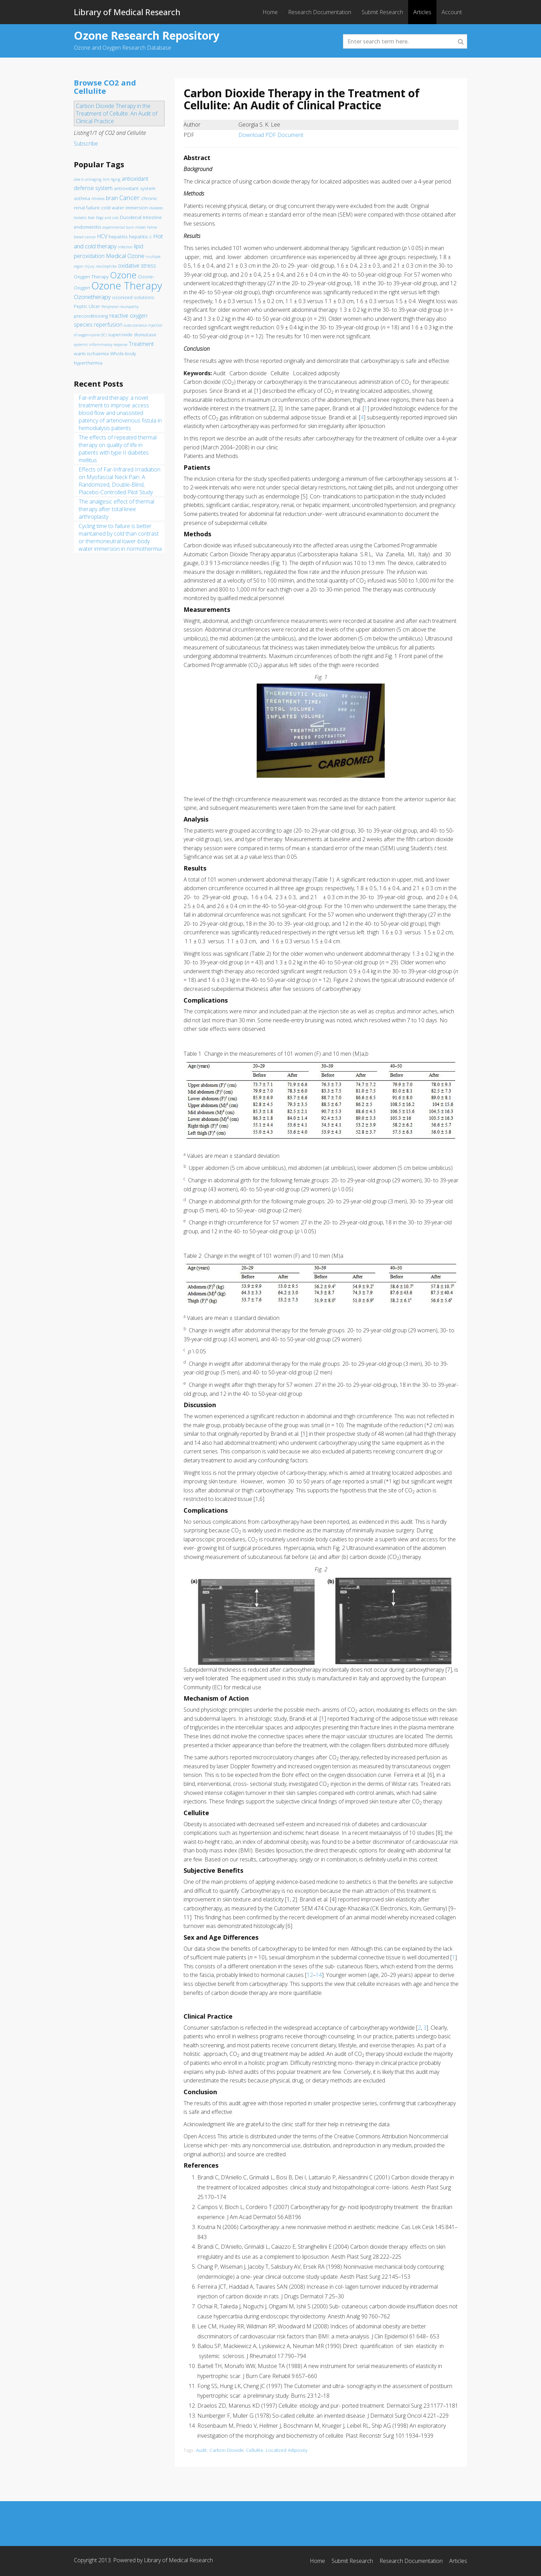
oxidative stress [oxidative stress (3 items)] (137, 265)
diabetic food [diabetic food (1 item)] (84, 217)
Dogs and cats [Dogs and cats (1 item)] (107, 217)
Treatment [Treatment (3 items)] (141, 344)
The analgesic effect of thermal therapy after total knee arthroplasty (116, 509)
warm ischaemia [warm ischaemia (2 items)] (91, 353)
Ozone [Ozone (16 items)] (123, 275)
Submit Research (382, 12)
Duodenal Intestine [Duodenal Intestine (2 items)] (141, 217)
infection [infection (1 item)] (125, 247)
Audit (201, 2450)
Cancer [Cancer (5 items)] (129, 197)
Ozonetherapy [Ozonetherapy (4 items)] (92, 297)
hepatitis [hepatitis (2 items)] (118, 236)
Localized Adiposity (286, 2450)
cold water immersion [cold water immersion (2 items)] (124, 208)
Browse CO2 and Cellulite (105, 86)
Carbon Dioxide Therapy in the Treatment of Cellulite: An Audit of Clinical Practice (116, 113)
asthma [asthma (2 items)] (82, 198)
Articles (422, 12)
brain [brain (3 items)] (112, 198)
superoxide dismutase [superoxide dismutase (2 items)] (132, 334)
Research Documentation (319, 12)
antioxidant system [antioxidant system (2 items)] (134, 188)
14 (319, 1975)
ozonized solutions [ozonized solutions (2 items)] (133, 297)
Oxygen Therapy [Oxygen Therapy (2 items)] (91, 276)
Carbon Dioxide (226, 2450)
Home (270, 12)
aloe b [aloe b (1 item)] (78, 179)
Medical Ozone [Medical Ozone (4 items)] (125, 256)
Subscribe (86, 143)
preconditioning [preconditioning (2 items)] (91, 316)
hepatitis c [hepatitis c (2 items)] (140, 236)
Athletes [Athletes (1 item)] (98, 198)
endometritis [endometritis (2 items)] (87, 227)
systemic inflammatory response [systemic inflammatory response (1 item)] (100, 344)
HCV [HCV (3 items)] (102, 236)
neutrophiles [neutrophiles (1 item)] (106, 266)
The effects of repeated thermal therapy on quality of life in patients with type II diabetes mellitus (118, 449)
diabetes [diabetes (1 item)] (156, 208)
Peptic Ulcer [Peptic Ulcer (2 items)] (87, 306)
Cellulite (254, 2450)
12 (310, 1975)
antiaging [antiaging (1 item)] (93, 179)
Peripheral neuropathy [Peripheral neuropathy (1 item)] (120, 306)
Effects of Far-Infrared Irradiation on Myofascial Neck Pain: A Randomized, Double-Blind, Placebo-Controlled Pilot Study (119, 481)
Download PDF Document (270, 135)
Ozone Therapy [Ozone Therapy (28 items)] (126, 285)
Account (452, 12)
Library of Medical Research (127, 12)
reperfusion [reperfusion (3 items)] (108, 324)
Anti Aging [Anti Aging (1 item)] (111, 179)
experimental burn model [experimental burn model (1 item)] (124, 227)
